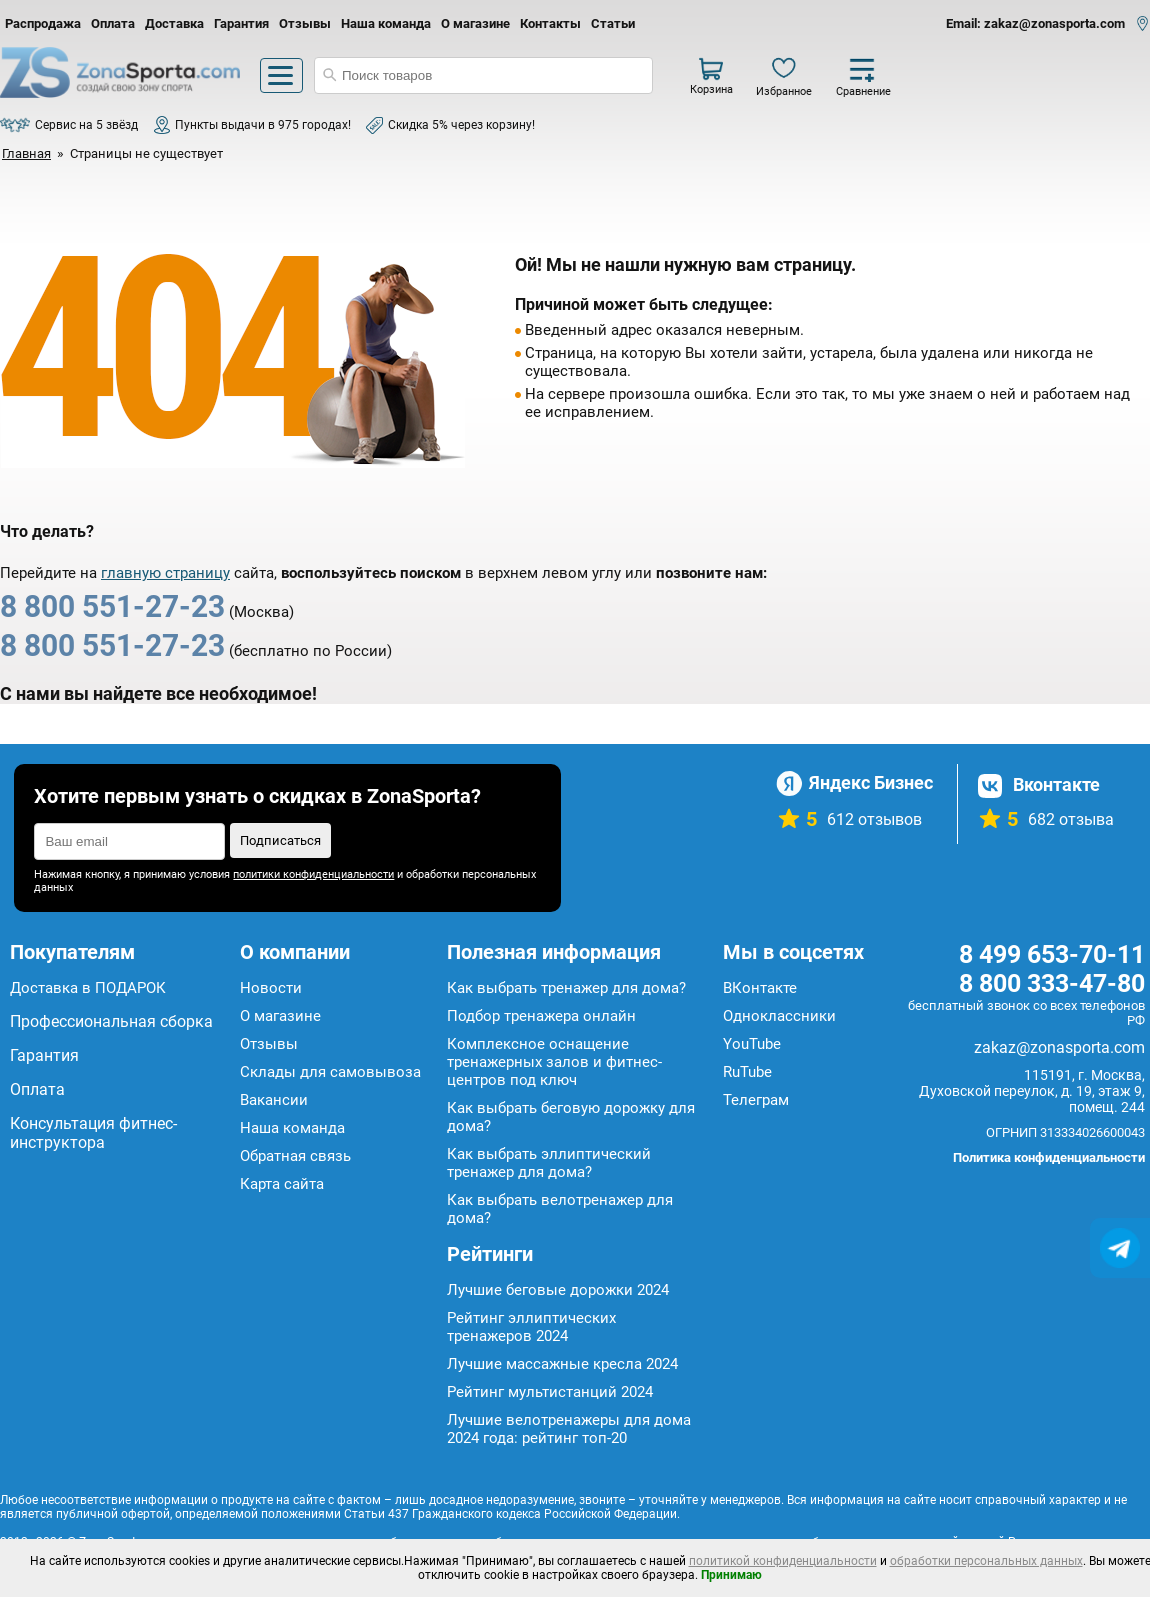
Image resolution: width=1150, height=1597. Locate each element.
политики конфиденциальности (313, 874)
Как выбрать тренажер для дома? (566, 988)
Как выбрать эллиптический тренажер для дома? (549, 1163)
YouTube (752, 1044)
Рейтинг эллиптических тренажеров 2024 (531, 1327)
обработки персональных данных (986, 1561)
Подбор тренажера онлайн (541, 1016)
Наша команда (386, 23)
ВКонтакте (760, 988)
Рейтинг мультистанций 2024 (550, 1392)
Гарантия (241, 23)
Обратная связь (295, 1156)
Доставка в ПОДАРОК (88, 988)
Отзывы (305, 23)
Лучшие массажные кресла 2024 (562, 1364)
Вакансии (274, 1100)
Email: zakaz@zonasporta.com (1035, 23)
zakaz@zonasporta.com (1059, 1047)
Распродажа (43, 23)
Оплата (113, 23)
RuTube (747, 1072)
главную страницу (165, 573)
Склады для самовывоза (330, 1072)
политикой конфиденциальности (783, 1561)
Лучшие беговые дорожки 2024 (558, 1290)
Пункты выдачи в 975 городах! (263, 125)
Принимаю (731, 1575)
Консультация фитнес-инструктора (93, 1133)
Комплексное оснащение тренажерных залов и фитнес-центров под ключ (554, 1062)
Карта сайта (282, 1184)
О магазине (475, 23)
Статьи (613, 23)
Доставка (174, 23)
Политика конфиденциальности (1049, 1157)
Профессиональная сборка (111, 1021)
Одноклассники (779, 1016)
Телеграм (756, 1100)
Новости (271, 988)
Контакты (550, 23)
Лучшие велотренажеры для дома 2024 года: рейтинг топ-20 (569, 1429)
